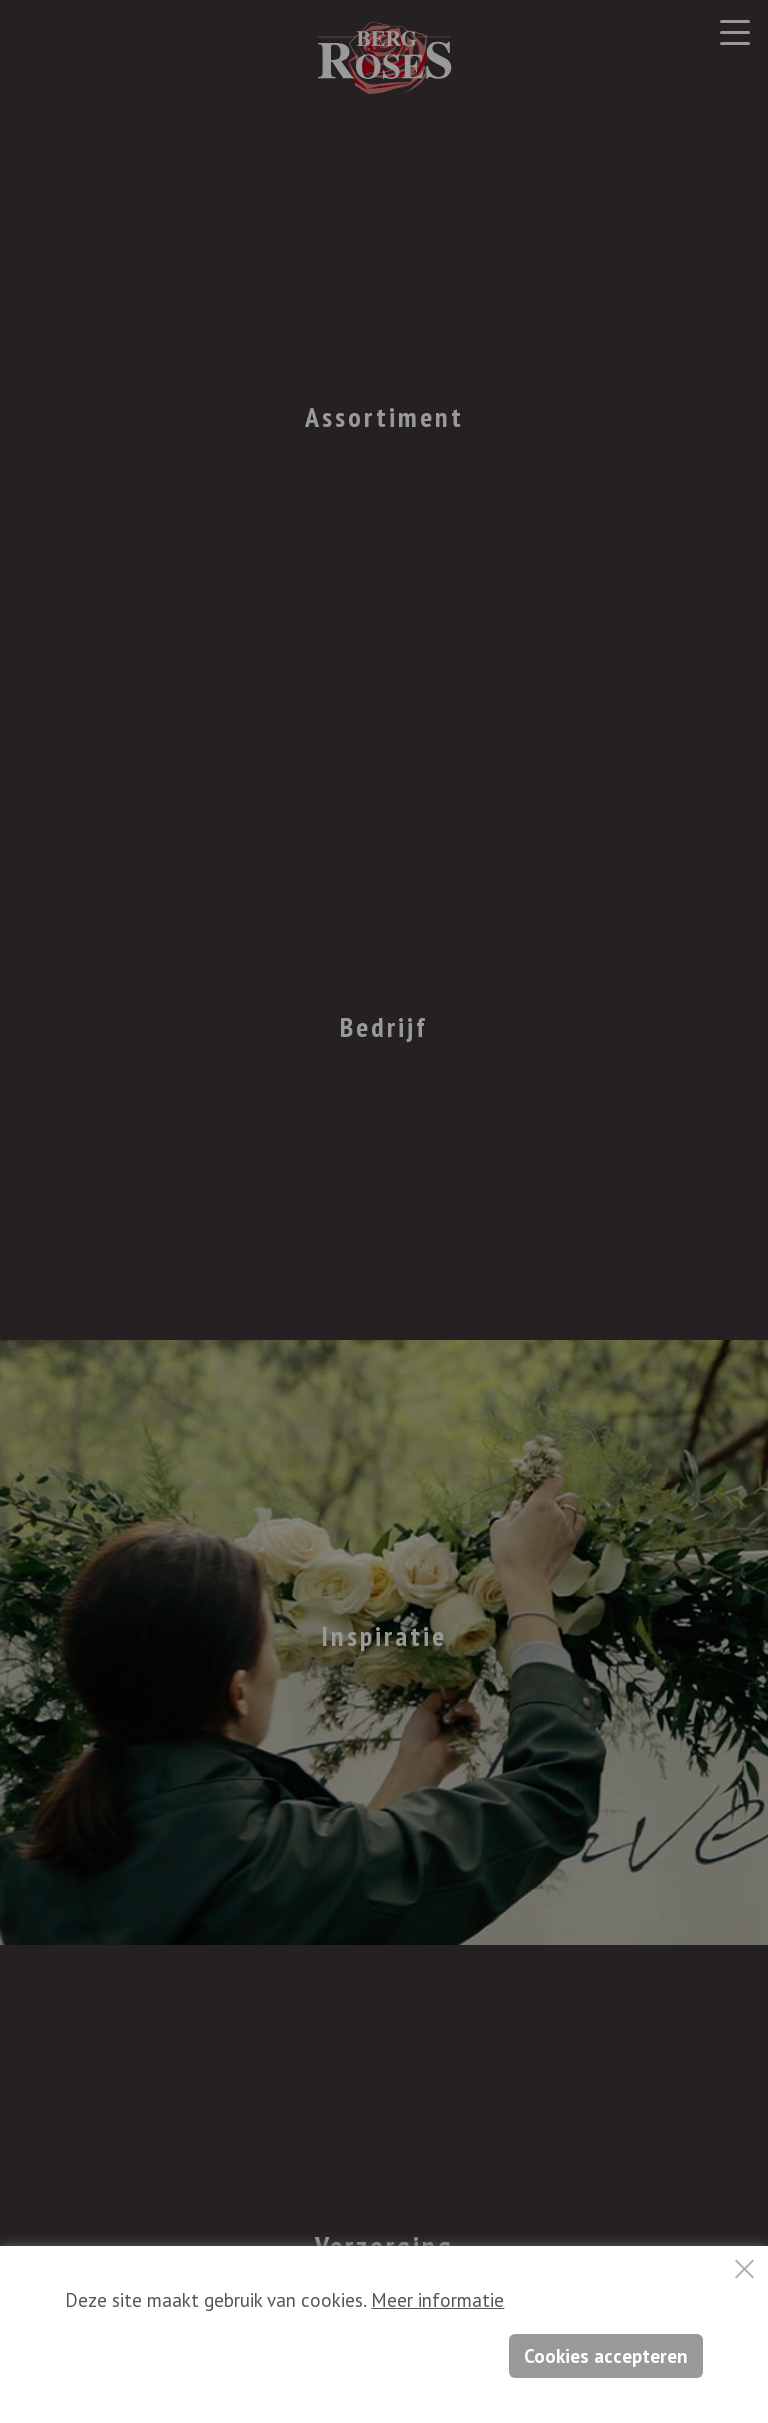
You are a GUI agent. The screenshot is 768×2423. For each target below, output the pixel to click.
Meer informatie (437, 2300)
